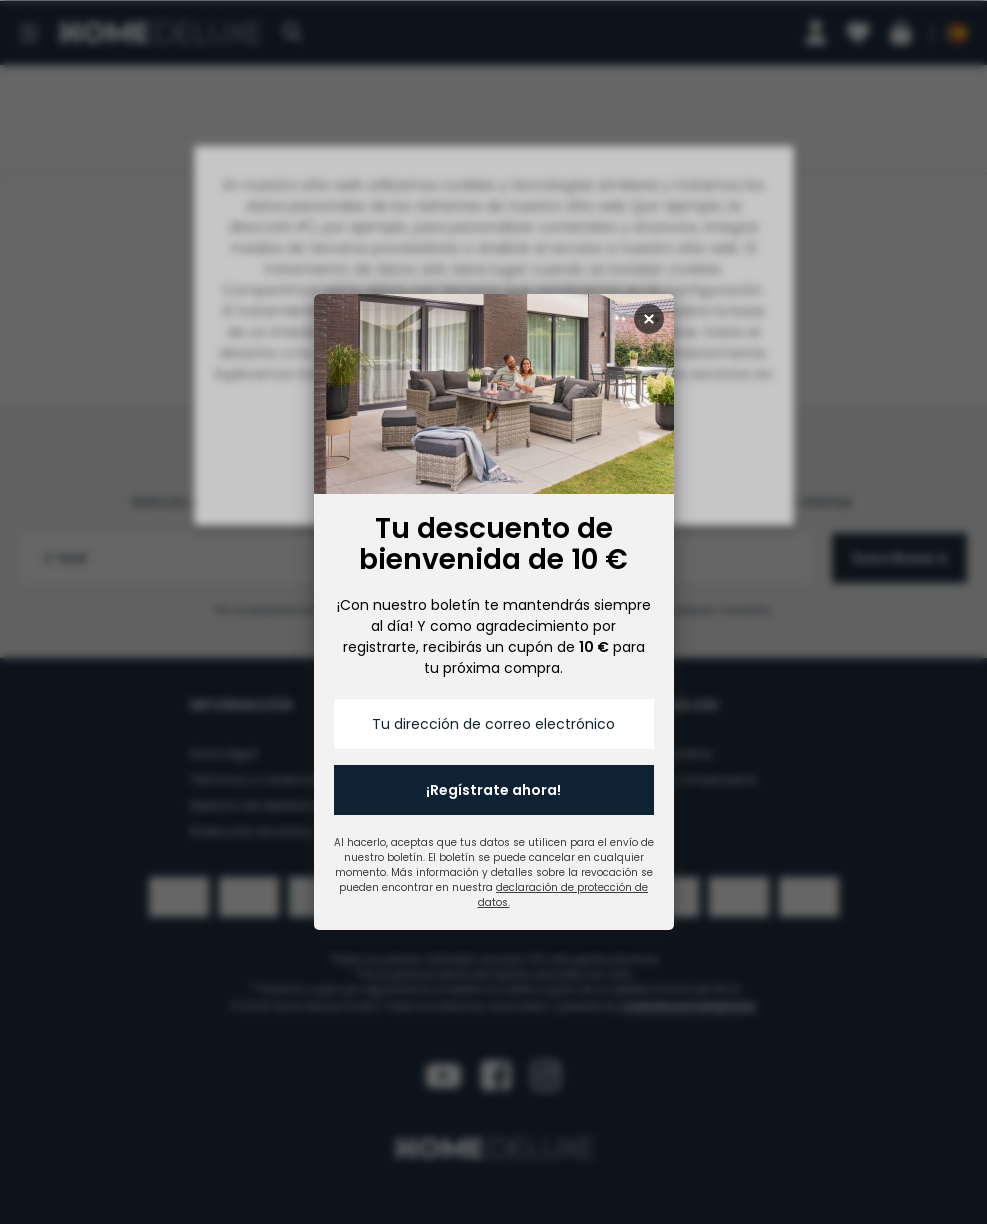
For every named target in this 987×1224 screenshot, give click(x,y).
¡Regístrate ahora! (493, 790)
